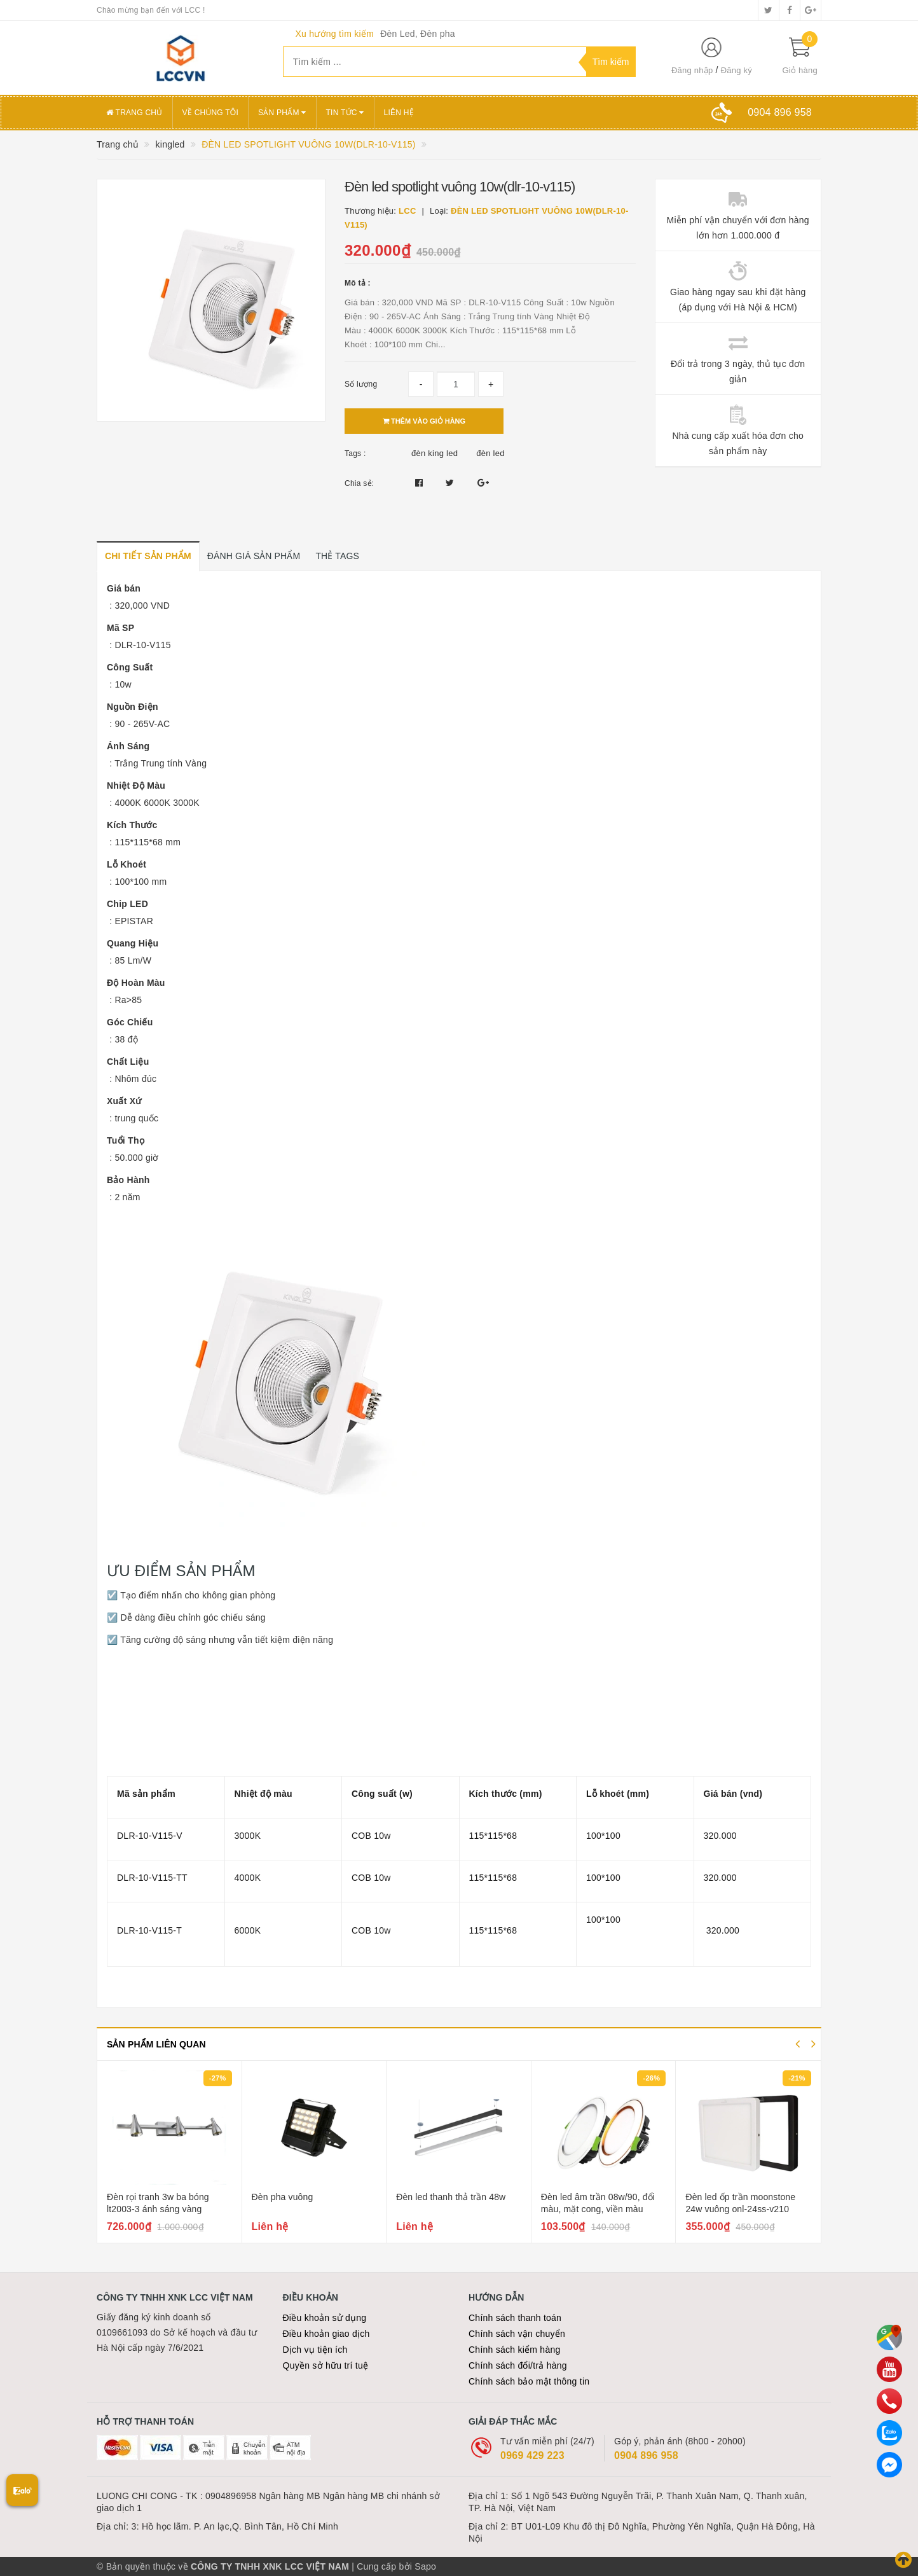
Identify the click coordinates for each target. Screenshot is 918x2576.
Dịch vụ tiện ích (315, 2349)
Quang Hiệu (132, 943)
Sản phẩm (282, 112)
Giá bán (123, 588)
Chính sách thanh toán (515, 2318)
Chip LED (127, 904)
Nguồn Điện (132, 707)
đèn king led (434, 453)
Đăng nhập (692, 70)
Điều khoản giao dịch (326, 2334)
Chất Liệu (128, 1061)
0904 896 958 (646, 2455)
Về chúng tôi (210, 112)
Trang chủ (134, 112)
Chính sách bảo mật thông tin (529, 2381)
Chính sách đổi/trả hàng (518, 2365)
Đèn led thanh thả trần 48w (450, 2197)
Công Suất (130, 667)
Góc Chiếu (130, 1022)
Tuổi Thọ (125, 1140)
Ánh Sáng (128, 746)
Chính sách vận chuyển (517, 2334)
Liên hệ (399, 112)
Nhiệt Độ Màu (136, 785)
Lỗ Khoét (126, 864)
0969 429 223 (532, 2455)
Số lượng (361, 384)
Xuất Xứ (124, 1101)
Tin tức (345, 112)
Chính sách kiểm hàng (515, 2349)
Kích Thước (132, 825)
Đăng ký (736, 70)
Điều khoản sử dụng (325, 2318)
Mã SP (120, 628)
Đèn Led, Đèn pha (417, 34)
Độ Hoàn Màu (136, 983)
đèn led (490, 453)
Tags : (355, 453)
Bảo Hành (128, 1180)
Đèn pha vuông (282, 2197)
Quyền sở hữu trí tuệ (326, 2365)
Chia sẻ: (359, 483)
